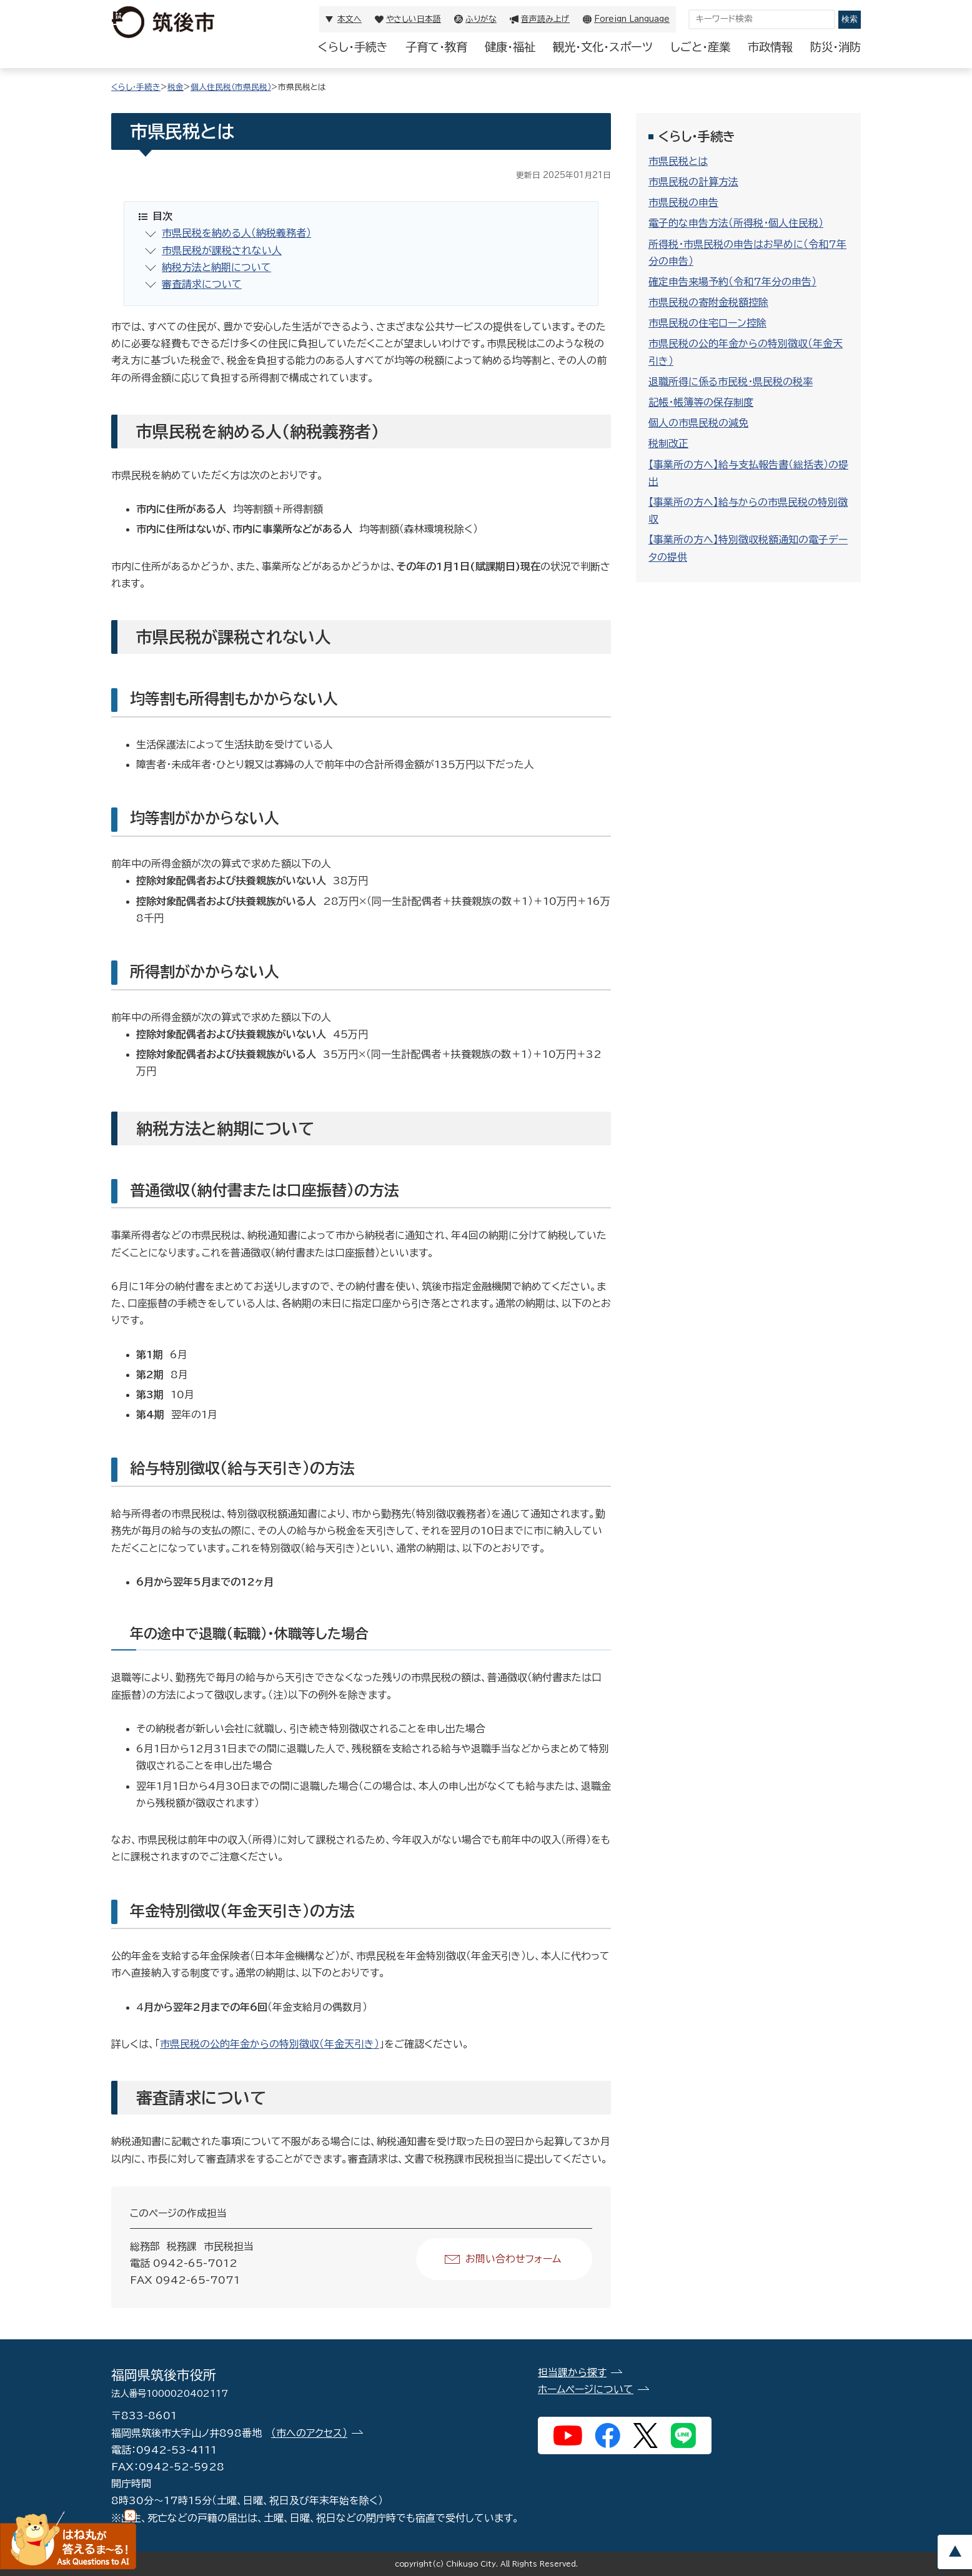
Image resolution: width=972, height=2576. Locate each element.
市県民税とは (678, 161)
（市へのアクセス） (309, 2433)
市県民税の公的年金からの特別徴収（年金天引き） (269, 2044)
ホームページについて (585, 2389)
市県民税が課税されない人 (222, 250)
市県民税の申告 (683, 202)
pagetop (954, 2552)
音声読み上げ (545, 19)
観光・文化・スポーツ (603, 46)
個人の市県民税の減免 (698, 423)
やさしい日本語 (413, 19)
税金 (175, 87)
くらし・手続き (353, 46)
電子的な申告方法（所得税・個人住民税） (735, 223)
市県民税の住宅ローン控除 (707, 323)
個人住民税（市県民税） (231, 87)
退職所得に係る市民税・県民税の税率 (730, 382)
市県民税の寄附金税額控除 (708, 302)
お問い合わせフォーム (513, 2259)
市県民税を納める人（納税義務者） (236, 233)
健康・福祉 (510, 46)
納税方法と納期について (216, 267)
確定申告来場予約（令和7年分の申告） (732, 282)
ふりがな (481, 19)
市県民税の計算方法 (693, 182)
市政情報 (770, 46)
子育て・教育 (436, 46)
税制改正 (668, 443)
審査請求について (202, 284)
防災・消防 (835, 46)
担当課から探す (572, 2372)
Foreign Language (632, 19)
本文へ (349, 19)
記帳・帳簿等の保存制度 (700, 402)
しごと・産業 (700, 46)
